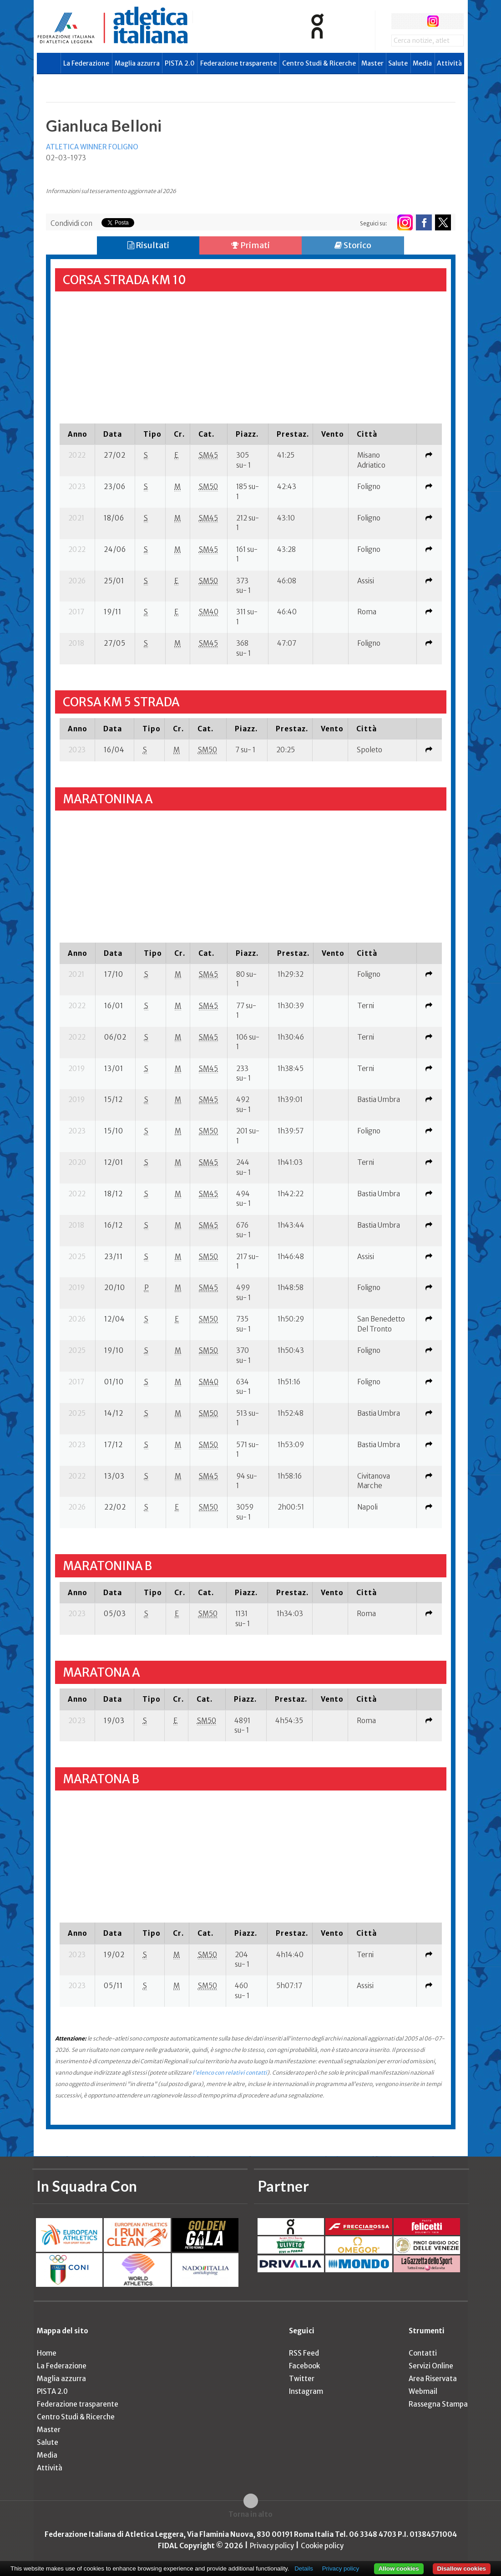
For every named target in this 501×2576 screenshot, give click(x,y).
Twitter (301, 2378)
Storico (352, 245)
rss (449, 21)
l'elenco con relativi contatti (229, 2072)
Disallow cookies (461, 2568)
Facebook (304, 2366)
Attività (449, 63)
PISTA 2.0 (180, 63)
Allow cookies (399, 2568)
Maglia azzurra (137, 63)
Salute (398, 63)
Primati (250, 245)
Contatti (423, 2353)
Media (422, 63)
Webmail (423, 2391)
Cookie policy (322, 2545)
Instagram (306, 2391)
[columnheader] (77, 433)
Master (372, 63)
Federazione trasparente (238, 63)
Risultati (148, 245)
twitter (416, 21)
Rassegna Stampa (438, 2404)
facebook (399, 21)
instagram (433, 21)
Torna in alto (250, 2514)
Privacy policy (272, 2545)
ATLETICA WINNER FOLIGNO (92, 147)
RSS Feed (304, 2353)
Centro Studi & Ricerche (319, 63)
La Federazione (86, 63)
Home (46, 2353)
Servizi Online (431, 2366)
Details (303, 2568)
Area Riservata (433, 2378)
